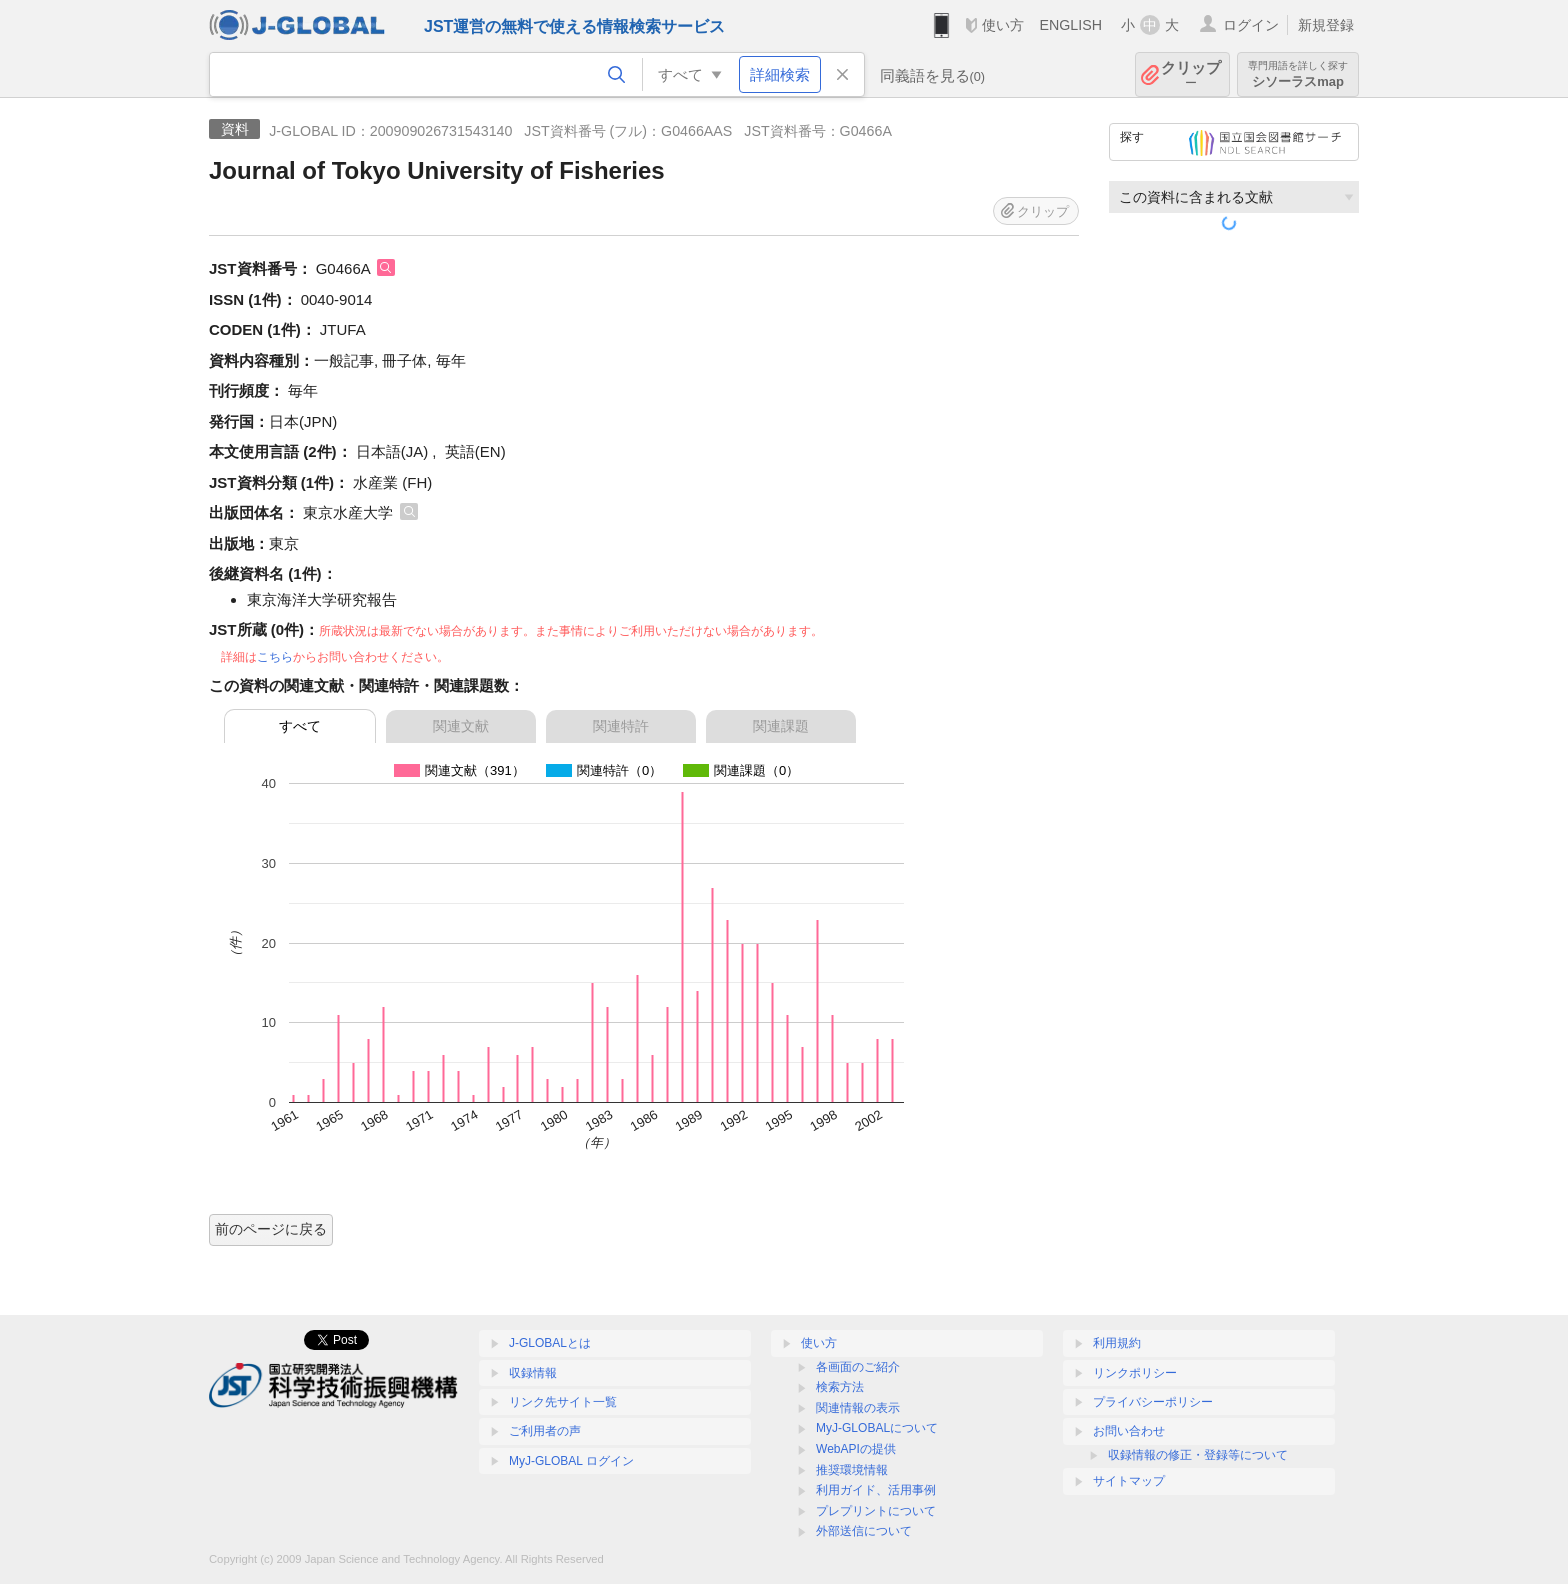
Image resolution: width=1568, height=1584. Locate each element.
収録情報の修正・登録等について (1198, 1455)
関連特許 (621, 726)
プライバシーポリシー (1153, 1402)
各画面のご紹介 (858, 1367)
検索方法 (840, 1387)
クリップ (1191, 74)
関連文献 (461, 726)
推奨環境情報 (852, 1470)
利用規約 (1117, 1343)
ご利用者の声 (545, 1431)
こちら (275, 657)
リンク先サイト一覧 (563, 1402)
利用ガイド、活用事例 (876, 1490)
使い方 (1003, 25)
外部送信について (864, 1531)
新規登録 (1326, 25)
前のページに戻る (271, 1229)
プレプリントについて (876, 1511)
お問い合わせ (1129, 1431)
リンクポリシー (1135, 1373)
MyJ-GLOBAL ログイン (571, 1461)
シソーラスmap (1298, 74)
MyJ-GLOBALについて (877, 1428)
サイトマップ (1129, 1481)
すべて (300, 726)
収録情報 (533, 1373)
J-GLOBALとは (550, 1343)
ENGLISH (1070, 25)
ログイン (1251, 25)
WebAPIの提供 (856, 1449)
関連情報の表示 (858, 1408)
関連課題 (781, 726)
